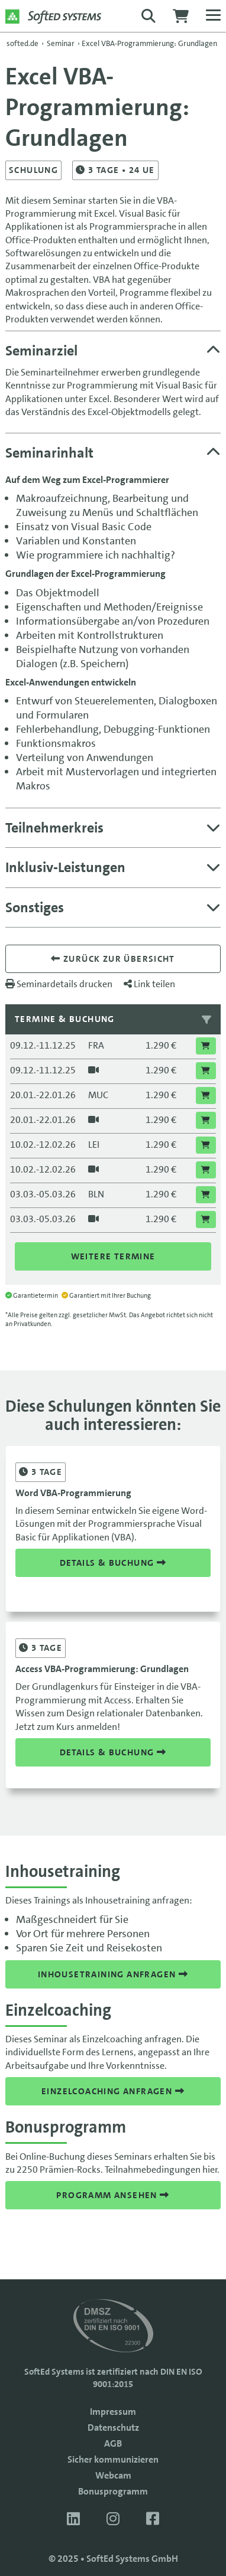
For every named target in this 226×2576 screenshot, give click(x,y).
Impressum (113, 2411)
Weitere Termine (113, 1256)
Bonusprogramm (113, 2491)
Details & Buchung (113, 1563)
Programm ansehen (112, 2195)
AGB (113, 2443)
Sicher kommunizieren (113, 2459)
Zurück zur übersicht (113, 959)
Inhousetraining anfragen (113, 1974)
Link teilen (149, 984)
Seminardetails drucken (58, 984)
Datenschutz (113, 2427)
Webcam (113, 2475)
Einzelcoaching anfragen (113, 2091)
